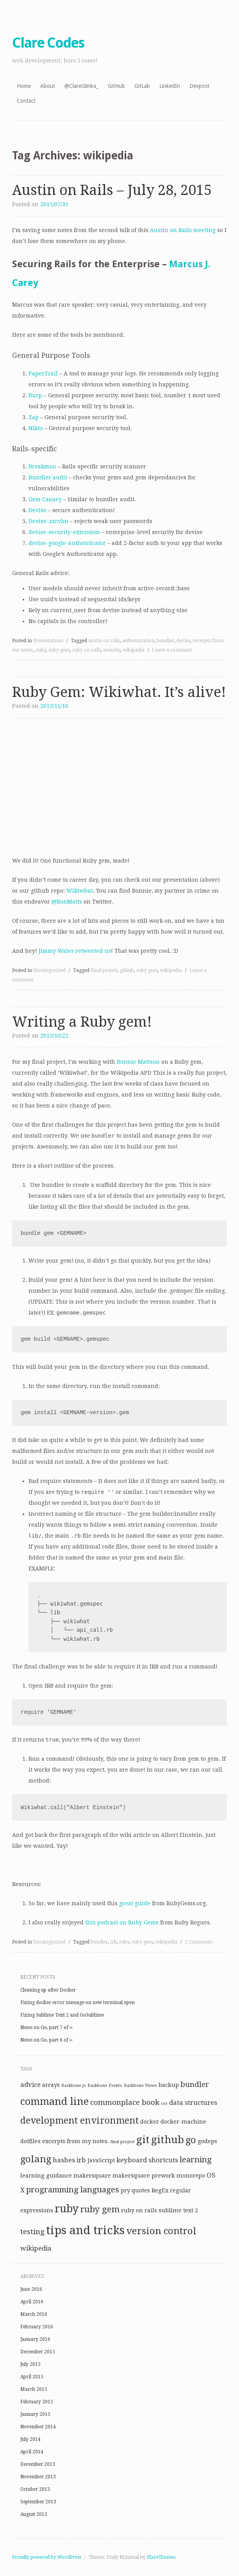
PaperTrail (43, 373)
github (127, 970)
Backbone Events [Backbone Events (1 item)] (104, 2085)
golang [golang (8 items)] (35, 2159)
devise (183, 640)
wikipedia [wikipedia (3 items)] (36, 2248)
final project (104, 970)
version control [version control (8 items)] (161, 2231)
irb (113, 1942)
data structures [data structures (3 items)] (193, 2102)
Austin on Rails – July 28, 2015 (112, 190)
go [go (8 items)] (190, 2140)
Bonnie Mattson (138, 1062)
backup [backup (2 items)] (169, 2085)
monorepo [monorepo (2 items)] (191, 2175)
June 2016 (31, 2289)
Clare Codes (48, 42)
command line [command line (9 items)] (54, 2101)
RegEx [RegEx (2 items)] (160, 2190)
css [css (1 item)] (164, 2103)
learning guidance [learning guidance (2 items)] (46, 2175)
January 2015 (35, 2414)
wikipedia (133, 650)
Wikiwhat (79, 891)
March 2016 (33, 2314)
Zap (34, 417)
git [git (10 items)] (143, 2139)
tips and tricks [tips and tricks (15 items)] (85, 2230)
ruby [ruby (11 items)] (66, 2209)
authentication (138, 640)
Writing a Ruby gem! (82, 1021)
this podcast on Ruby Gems (122, 1922)
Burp (35, 395)
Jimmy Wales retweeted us (75, 951)
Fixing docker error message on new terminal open (77, 2002)
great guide (134, 1903)
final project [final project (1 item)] (123, 2141)
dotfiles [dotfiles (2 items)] (30, 2141)
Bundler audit (48, 477)
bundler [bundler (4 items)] (194, 2084)
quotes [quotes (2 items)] (141, 2190)
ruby (41, 650)
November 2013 (38, 2477)
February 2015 (36, 2402)
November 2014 (38, 2427)
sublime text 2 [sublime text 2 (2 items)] (178, 2210)
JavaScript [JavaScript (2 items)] (101, 2160)
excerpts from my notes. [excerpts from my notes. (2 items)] (75, 2141)
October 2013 (35, 2489)
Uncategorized (49, 970)
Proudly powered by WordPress (46, 2557)
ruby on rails (86, 650)
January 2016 (35, 2339)
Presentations (48, 640)
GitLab (142, 86)
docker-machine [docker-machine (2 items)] (183, 2122)
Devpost (199, 86)
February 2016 (36, 2326)
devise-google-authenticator (67, 543)
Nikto (36, 428)
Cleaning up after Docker (48, 1990)
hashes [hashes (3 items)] (64, 2160)
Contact (26, 101)
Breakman (42, 466)
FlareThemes (161, 2557)
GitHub (116, 86)
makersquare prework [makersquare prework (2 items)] (143, 2175)
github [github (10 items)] (167, 2139)
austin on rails (104, 640)
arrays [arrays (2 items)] (51, 2085)
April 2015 (31, 2376)
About (47, 86)
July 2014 (30, 2439)
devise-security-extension (64, 532)
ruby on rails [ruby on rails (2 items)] (139, 2210)
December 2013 (37, 2464)
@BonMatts (67, 902)
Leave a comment (172, 650)
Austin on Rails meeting (183, 230)
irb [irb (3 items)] (81, 2160)
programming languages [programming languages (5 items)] (72, 2189)
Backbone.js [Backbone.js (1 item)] (73, 2085)
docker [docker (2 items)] (149, 2122)
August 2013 (33, 2514)
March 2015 (33, 2389)
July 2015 (30, 2364)
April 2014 (31, 2452)
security (111, 650)
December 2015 (37, 2351)
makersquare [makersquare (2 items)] (92, 2175)
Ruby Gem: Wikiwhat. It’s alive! (119, 692)
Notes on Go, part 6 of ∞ (46, 2040)
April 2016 (31, 2301)
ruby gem (59, 650)
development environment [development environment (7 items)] (79, 2120)
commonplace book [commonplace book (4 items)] (124, 2102)
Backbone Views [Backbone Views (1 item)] (140, 2085)
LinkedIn (169, 86)
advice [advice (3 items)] (30, 2084)
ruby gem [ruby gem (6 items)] (100, 2209)
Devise (37, 510)
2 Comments (198, 1942)
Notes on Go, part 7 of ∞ (46, 2027)
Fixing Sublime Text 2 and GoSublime (62, 2015)
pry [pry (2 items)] (125, 2190)
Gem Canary (45, 499)
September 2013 (38, 2502)
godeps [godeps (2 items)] (207, 2141)
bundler (165, 640)
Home (24, 86)
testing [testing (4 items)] (32, 2231)
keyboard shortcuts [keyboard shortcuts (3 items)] (147, 2160)
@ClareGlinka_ (81, 86)
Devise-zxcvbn (48, 521)
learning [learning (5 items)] (196, 2159)
